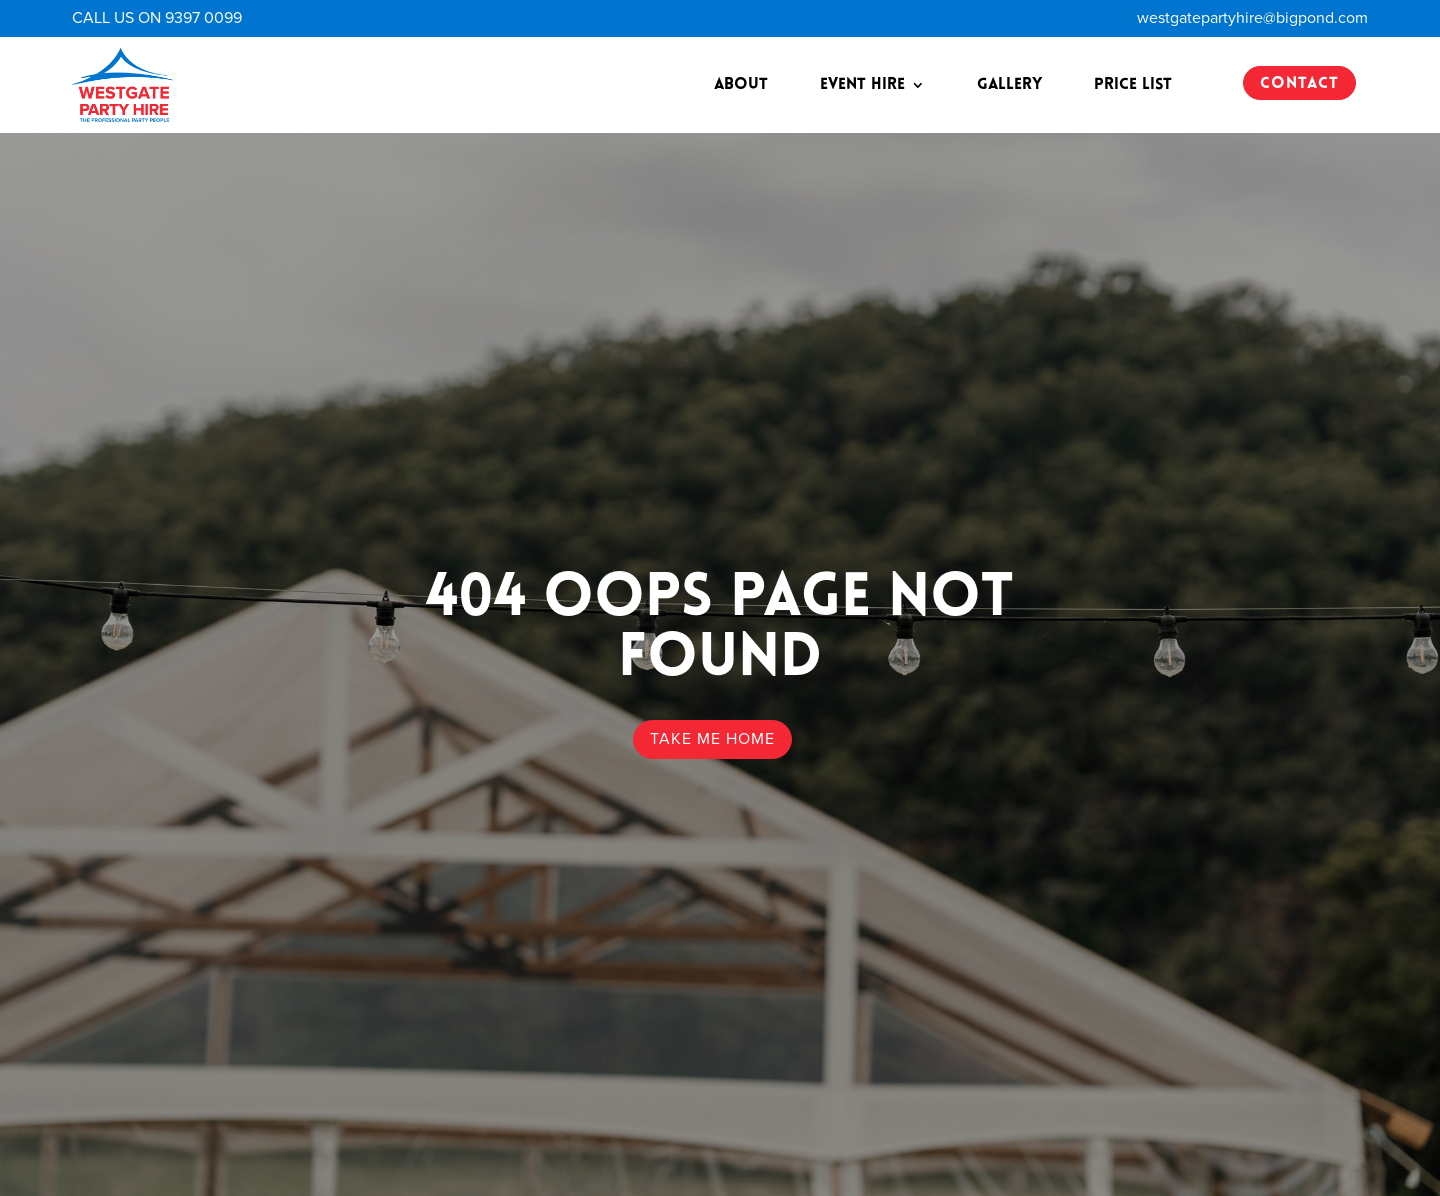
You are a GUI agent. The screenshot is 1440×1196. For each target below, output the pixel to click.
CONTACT (1299, 84)
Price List (1133, 85)
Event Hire (862, 85)
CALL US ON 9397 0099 (157, 18)
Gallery (1009, 85)
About (741, 85)
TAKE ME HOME (712, 739)
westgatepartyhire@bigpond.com (1252, 18)
